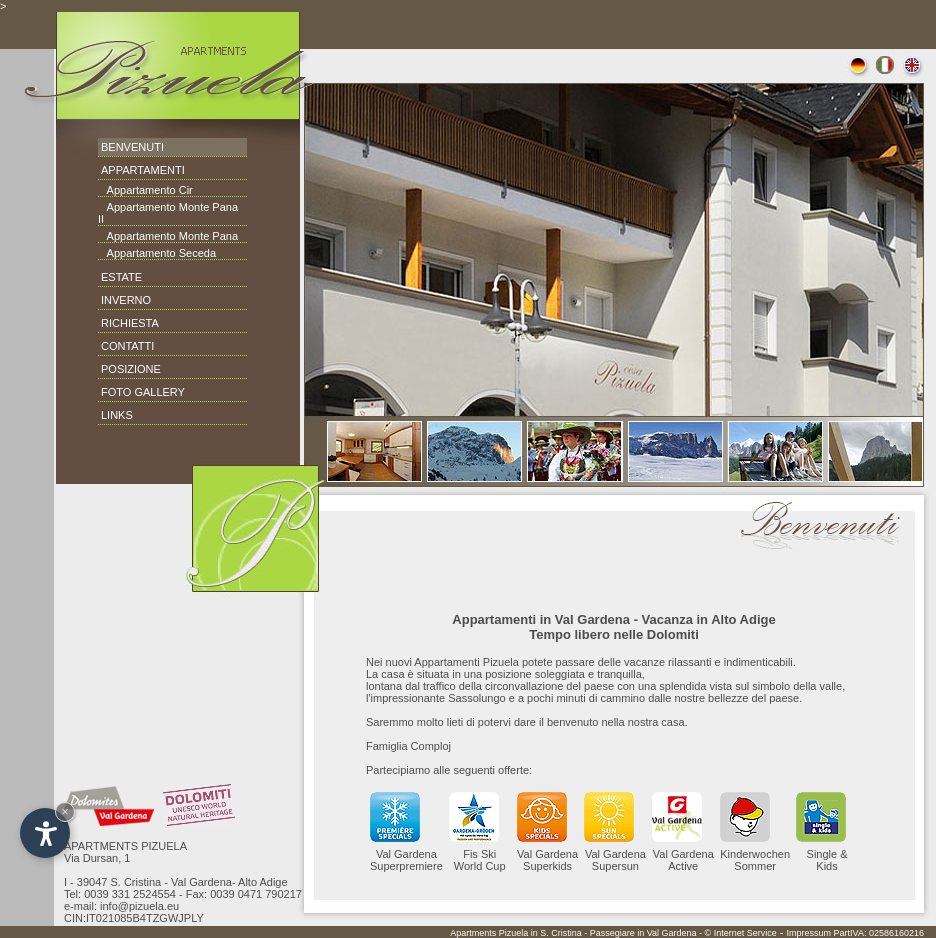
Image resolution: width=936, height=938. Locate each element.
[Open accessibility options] (45, 833)
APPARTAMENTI (143, 170)
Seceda (196, 253)
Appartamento (141, 207)
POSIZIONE (131, 369)
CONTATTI (127, 346)
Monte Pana (207, 236)
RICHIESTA (130, 323)
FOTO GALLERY (143, 392)
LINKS (117, 415)
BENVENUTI (132, 147)
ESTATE (121, 277)
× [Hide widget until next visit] (65, 811)
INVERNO (126, 300)
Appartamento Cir (145, 190)
